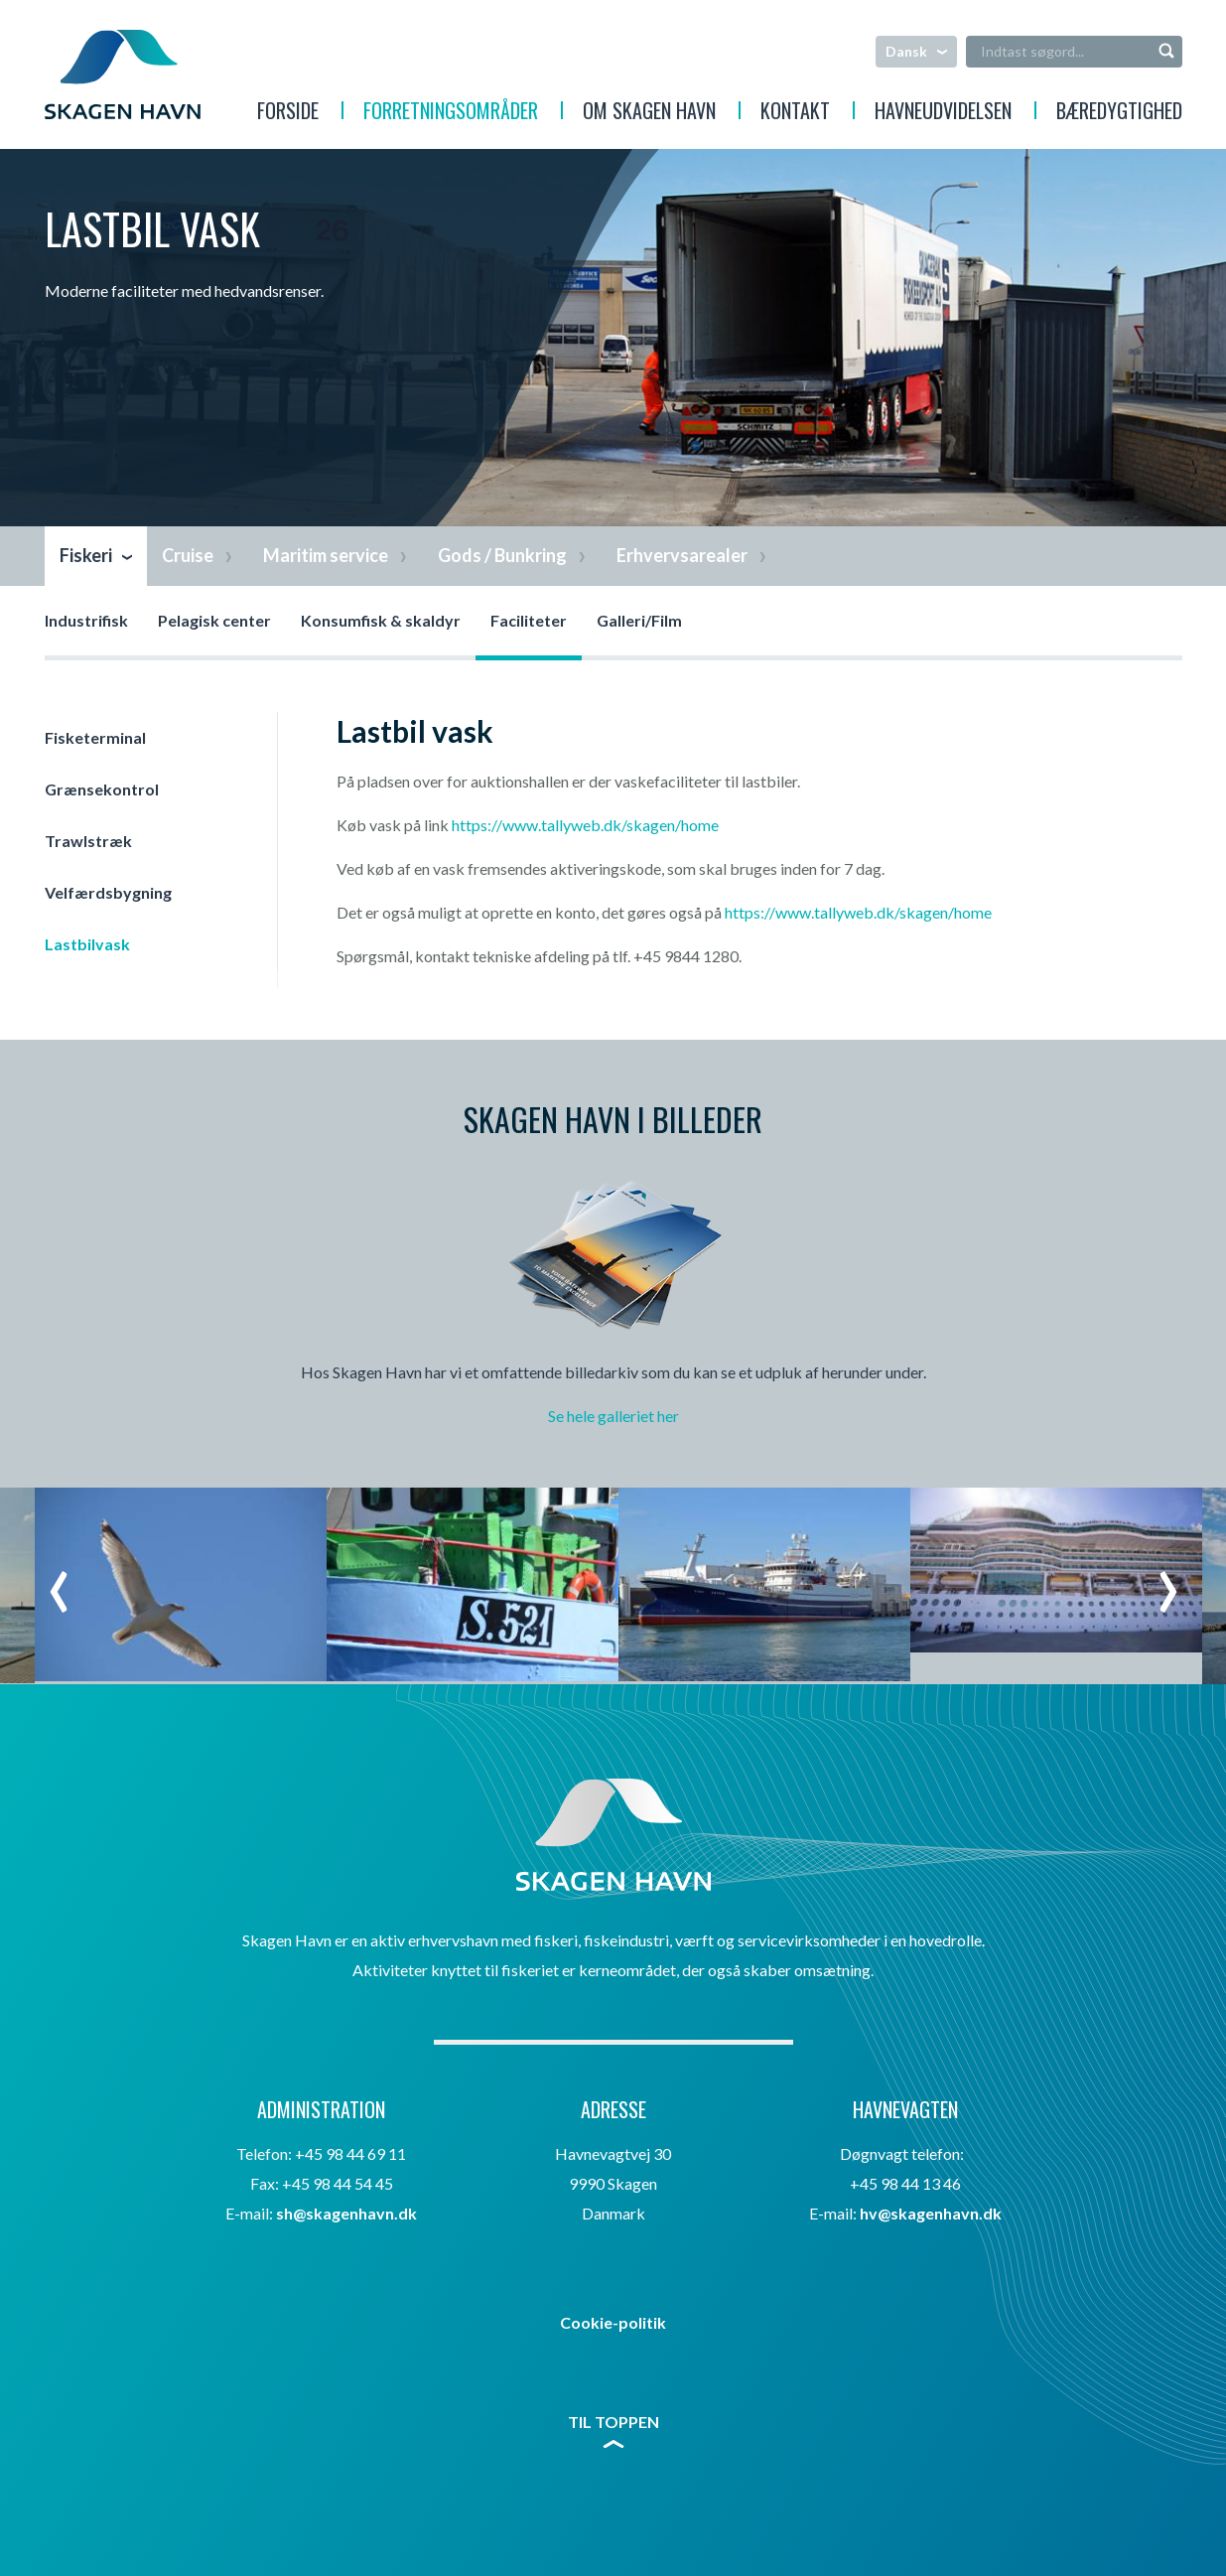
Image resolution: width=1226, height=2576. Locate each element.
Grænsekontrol (102, 789)
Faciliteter (528, 620)
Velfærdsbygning (108, 892)
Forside (288, 113)
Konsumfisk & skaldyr (381, 620)
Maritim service (325, 555)
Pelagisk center (214, 620)
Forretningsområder (450, 113)
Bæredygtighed (1119, 113)
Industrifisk (86, 620)
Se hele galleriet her (613, 1415)
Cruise (187, 555)
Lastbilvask (87, 943)
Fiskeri (86, 555)
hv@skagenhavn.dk (931, 2213)
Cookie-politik (613, 2322)
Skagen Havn (123, 74)
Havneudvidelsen (943, 113)
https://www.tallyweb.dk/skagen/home (585, 824)
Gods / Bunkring (502, 555)
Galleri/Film (639, 620)
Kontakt (795, 113)
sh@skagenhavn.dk (346, 2213)
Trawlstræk (88, 840)
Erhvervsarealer (682, 555)
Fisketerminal (95, 737)
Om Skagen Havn (649, 113)
